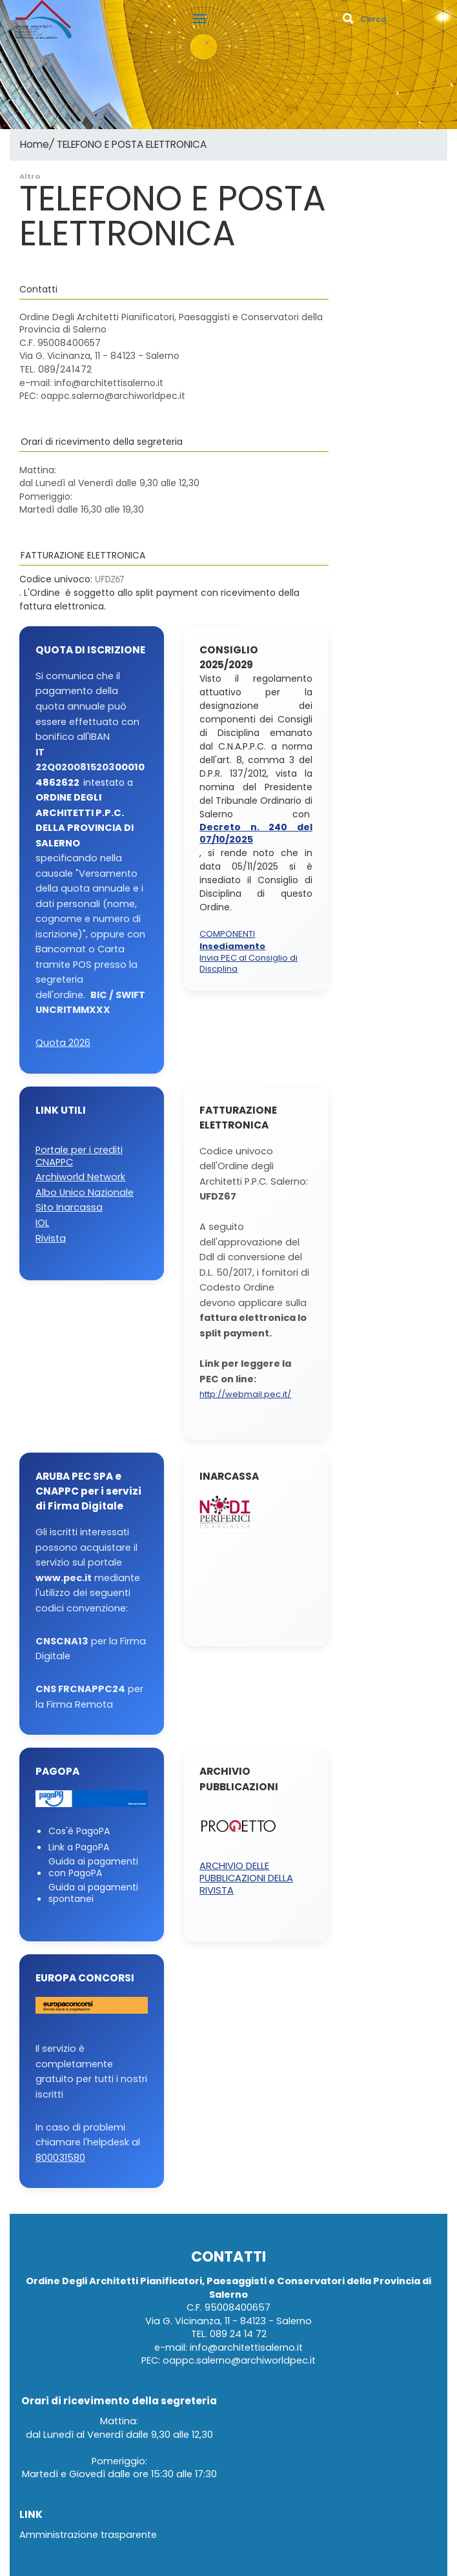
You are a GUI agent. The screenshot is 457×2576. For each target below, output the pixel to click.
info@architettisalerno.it (246, 2348)
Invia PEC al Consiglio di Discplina (248, 964)
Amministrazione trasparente (88, 2535)
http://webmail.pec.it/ (245, 1394)
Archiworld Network (80, 1177)
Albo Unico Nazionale (85, 1193)
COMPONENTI (227, 934)
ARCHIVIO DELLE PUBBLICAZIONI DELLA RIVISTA (246, 1878)
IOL (42, 1223)
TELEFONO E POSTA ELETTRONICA (132, 144)
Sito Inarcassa (69, 1207)
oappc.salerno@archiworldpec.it (239, 2361)
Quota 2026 (63, 1043)
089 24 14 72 (238, 2334)
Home (34, 144)
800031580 (60, 2158)
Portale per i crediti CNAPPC (79, 1156)
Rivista (51, 1238)
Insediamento (232, 946)
